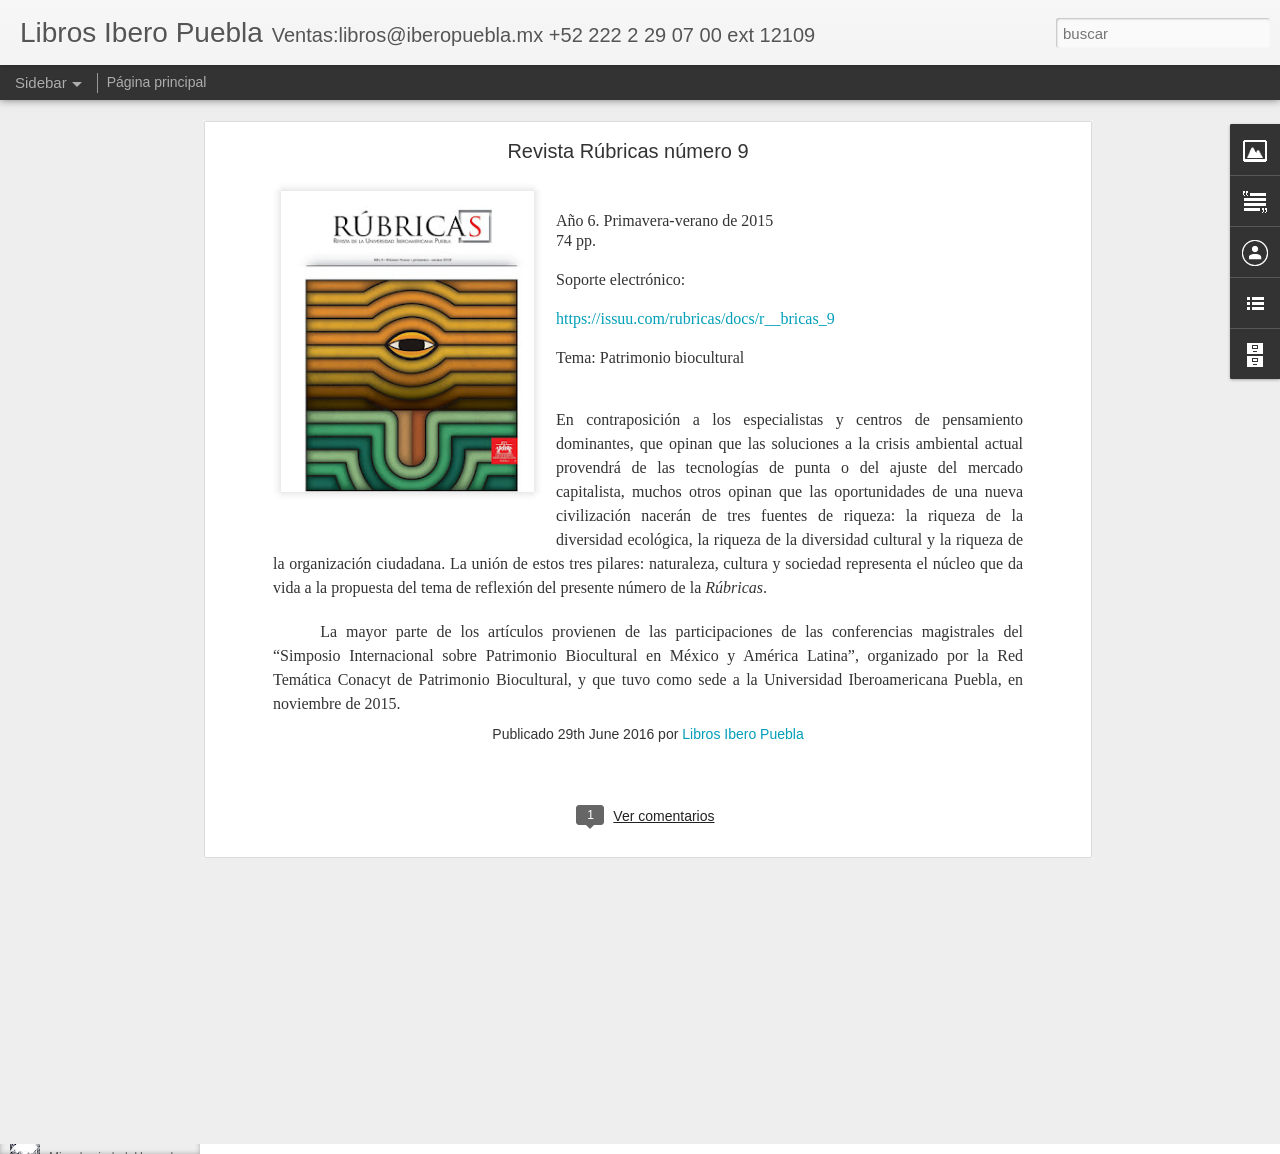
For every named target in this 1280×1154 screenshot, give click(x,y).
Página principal (157, 82)
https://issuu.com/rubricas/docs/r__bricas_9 (695, 140)
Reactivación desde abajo (117, 1022)
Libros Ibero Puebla (742, 556)
